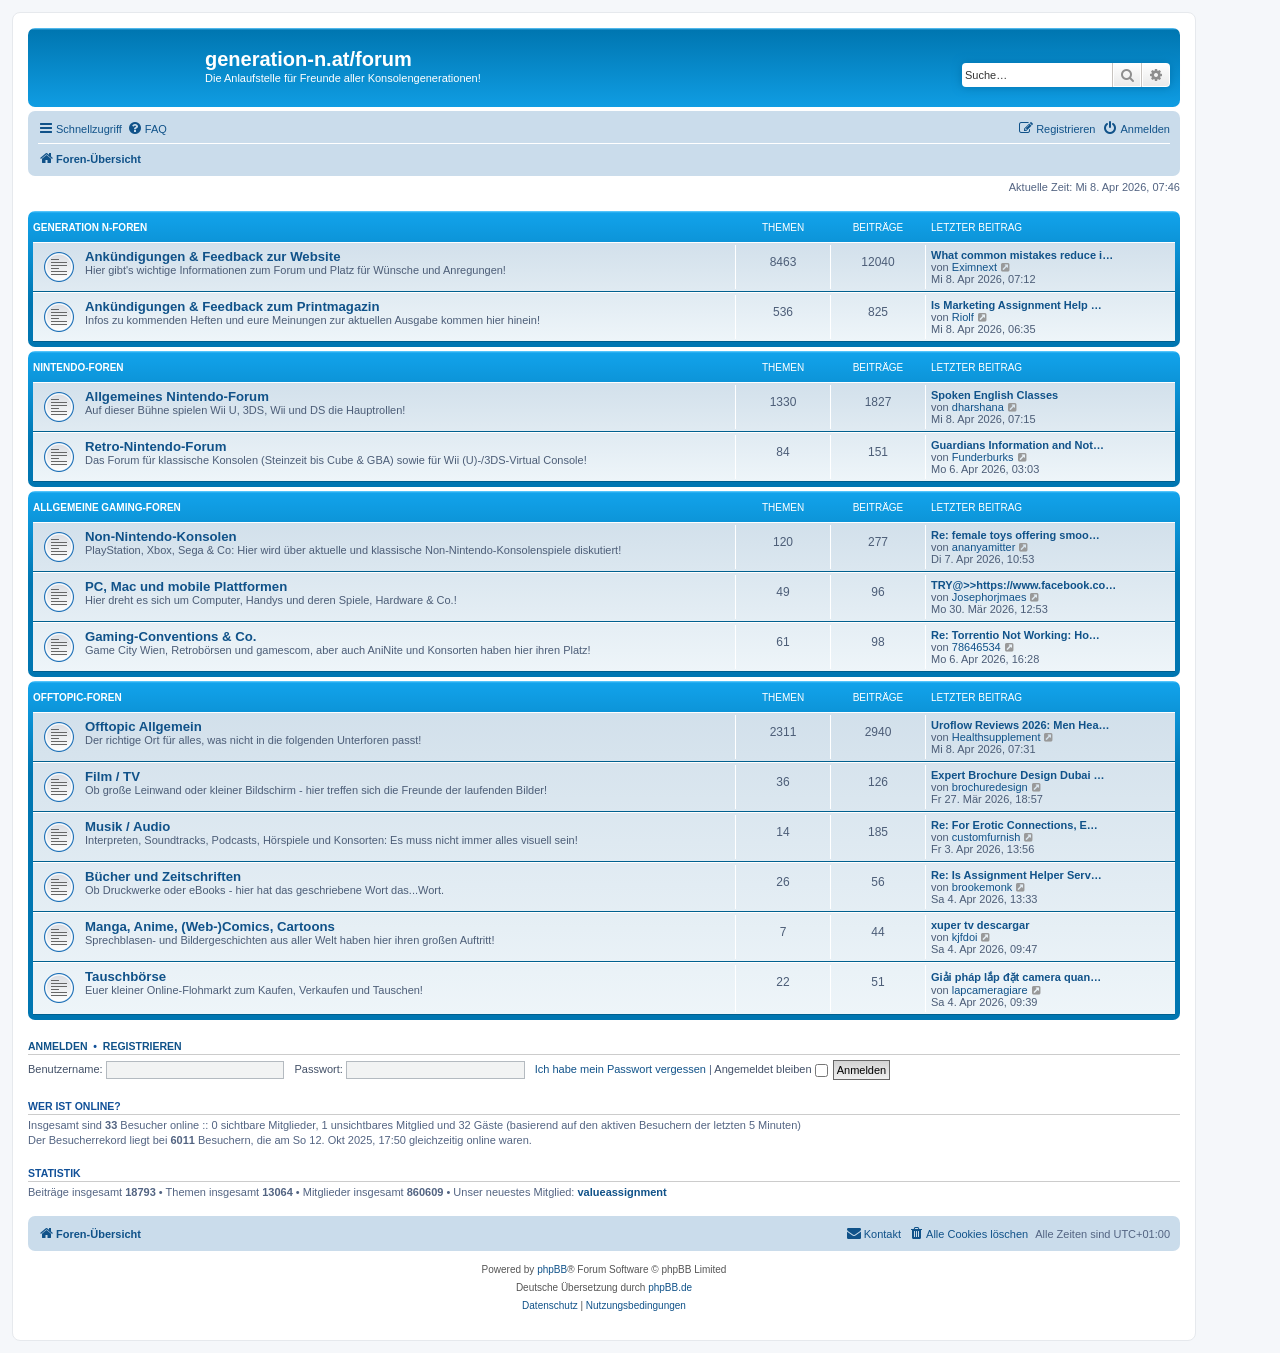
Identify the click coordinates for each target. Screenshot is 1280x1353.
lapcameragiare (990, 990)
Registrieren (142, 1046)
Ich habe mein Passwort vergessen (620, 1069)
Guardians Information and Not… (1017, 445)
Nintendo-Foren (78, 367)
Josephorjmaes (989, 597)
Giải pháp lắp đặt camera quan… (1016, 977)
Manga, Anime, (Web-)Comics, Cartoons (210, 926)
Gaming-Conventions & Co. (170, 636)
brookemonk (982, 887)
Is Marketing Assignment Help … (1016, 305)
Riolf (963, 317)
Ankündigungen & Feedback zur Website (212, 256)
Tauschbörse (125, 976)
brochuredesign (990, 787)
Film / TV (112, 776)
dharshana (978, 407)
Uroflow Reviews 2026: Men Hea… (1020, 725)
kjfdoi (965, 937)
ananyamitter (984, 547)
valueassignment (622, 1192)
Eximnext (974, 267)
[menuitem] (147, 129)
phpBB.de (670, 1287)
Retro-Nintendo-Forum (155, 446)
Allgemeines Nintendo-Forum (177, 396)
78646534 (976, 647)
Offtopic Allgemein (143, 726)
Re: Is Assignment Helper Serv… (1016, 875)
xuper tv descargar (980, 925)
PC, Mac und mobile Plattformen (186, 586)
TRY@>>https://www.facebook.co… (1023, 585)
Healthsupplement (996, 737)
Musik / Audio (127, 826)
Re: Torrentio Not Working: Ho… (1015, 635)
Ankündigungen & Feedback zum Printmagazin (232, 306)
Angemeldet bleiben (770, 1069)
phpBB (552, 1269)
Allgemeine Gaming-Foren (107, 507)
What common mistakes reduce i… (1022, 255)
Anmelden (58, 1046)
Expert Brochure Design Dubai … (1018, 775)
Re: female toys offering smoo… (1015, 535)
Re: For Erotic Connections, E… (1014, 825)
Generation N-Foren (90, 227)
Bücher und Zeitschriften (163, 876)
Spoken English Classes (994, 395)
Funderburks (983, 457)
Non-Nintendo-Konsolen (161, 536)
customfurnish (986, 837)
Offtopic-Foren (77, 697)
